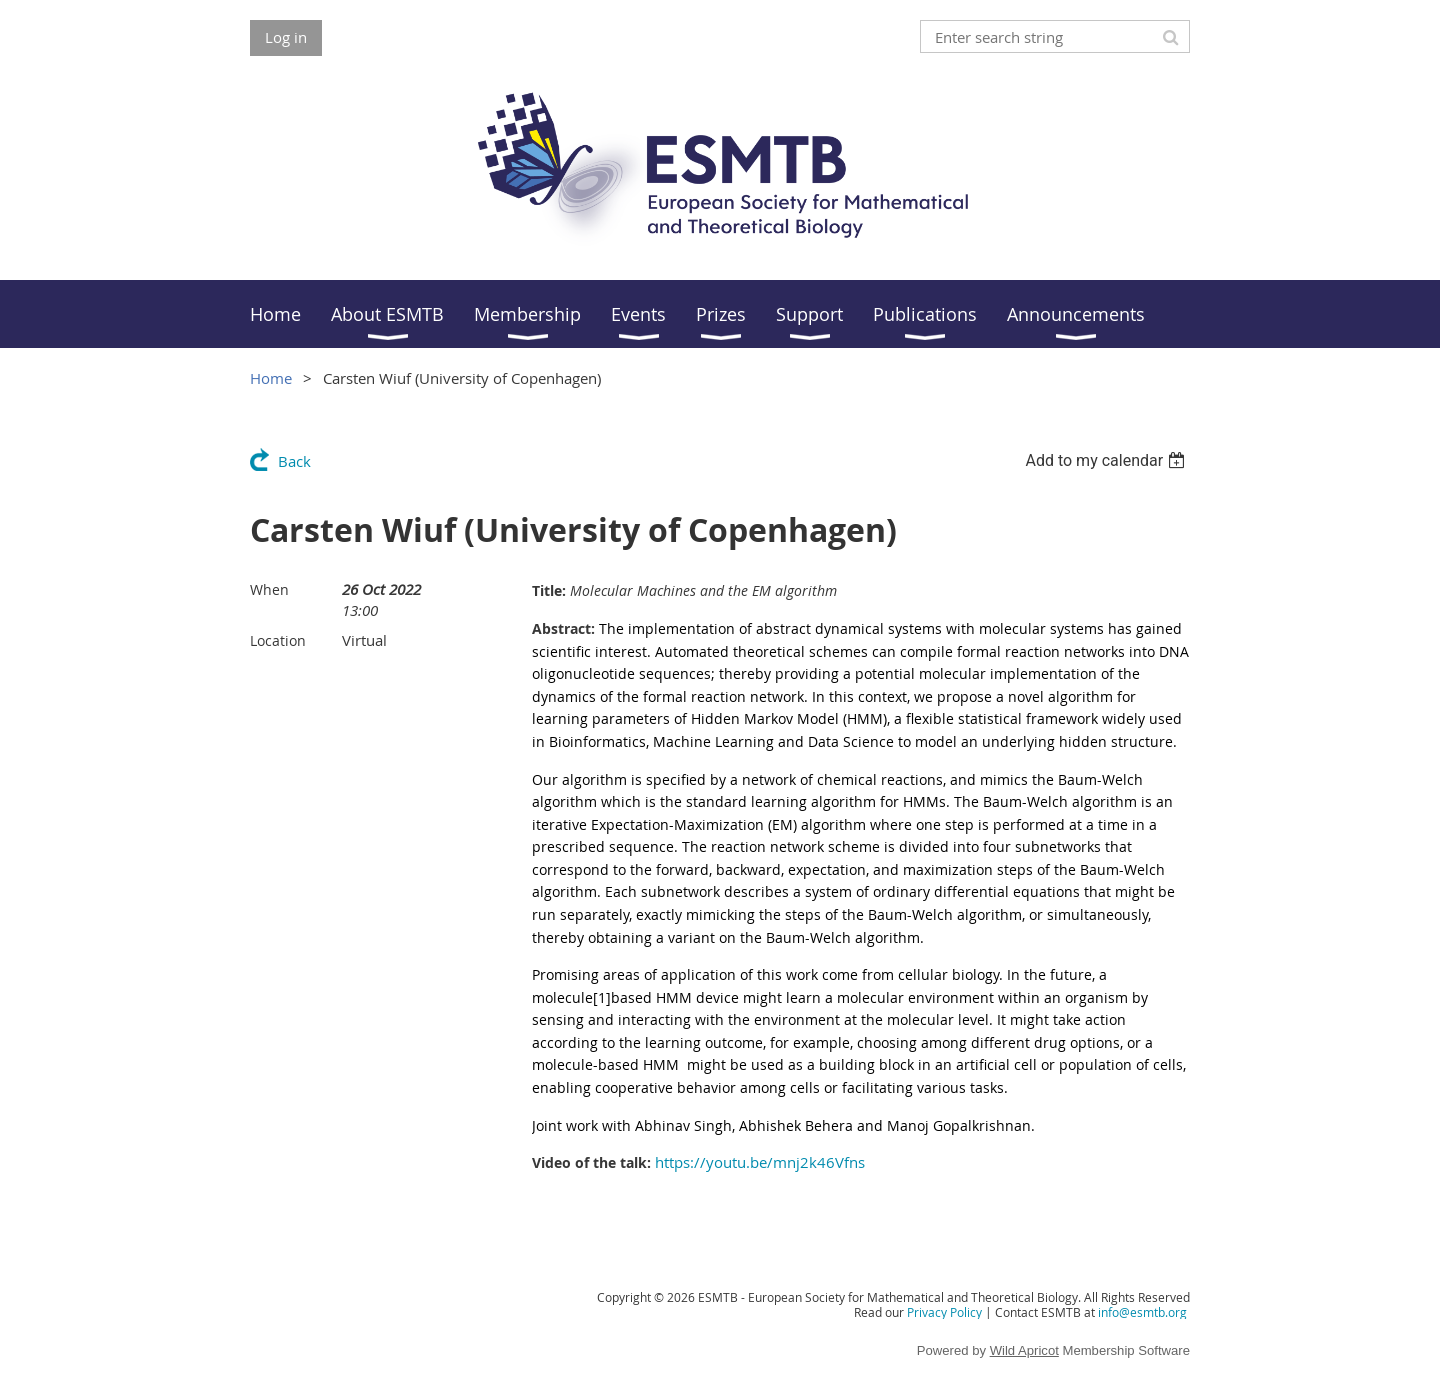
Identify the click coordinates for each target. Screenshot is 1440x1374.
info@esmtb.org (1142, 1312)
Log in (286, 37)
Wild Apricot (1024, 1350)
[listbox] (1107, 460)
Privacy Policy (944, 1312)
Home (271, 378)
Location (278, 640)
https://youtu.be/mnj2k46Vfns (760, 1162)
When (269, 589)
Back (294, 461)
